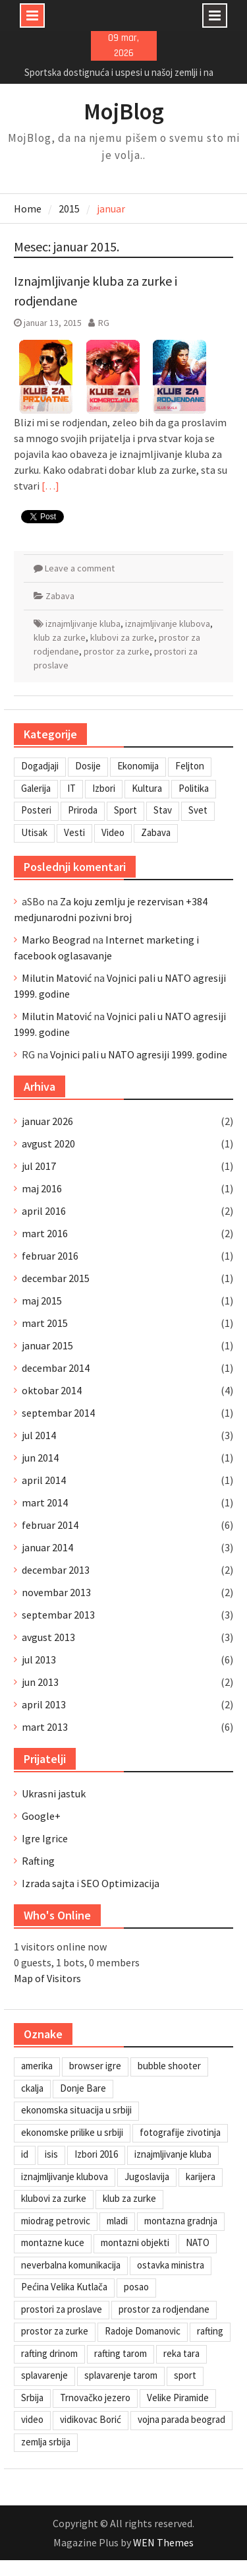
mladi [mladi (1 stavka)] (117, 2220)
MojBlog (124, 111)
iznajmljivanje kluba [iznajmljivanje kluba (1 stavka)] (172, 2154)
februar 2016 (50, 1255)
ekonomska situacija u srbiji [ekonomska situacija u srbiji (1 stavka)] (76, 2110)
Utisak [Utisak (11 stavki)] (34, 832)
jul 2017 (39, 1166)
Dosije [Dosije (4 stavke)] (88, 765)
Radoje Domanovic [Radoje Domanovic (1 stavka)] (142, 2331)
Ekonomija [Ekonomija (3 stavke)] (138, 765)
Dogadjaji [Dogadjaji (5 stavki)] (40, 765)
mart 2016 (45, 1233)
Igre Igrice (45, 1838)
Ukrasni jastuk (54, 1793)
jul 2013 (39, 1659)
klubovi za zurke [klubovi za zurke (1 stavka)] (53, 2198)
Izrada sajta (48, 1883)
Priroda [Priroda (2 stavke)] (82, 810)
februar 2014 (50, 1524)
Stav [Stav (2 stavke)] (162, 810)
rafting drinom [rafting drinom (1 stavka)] (49, 2353)
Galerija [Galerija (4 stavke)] (36, 788)
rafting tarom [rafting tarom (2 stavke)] (120, 2353)
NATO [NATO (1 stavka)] (197, 2242)
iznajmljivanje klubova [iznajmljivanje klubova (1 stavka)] (64, 2176)
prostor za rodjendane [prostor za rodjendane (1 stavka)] (164, 2309)
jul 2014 (39, 1435)
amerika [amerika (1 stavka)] (37, 2065)
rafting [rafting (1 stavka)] (210, 2331)
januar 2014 (47, 1547)
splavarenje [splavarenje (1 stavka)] (44, 2375)
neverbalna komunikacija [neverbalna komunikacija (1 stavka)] (71, 2265)
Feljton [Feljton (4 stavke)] (189, 765)
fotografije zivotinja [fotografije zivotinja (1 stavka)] (180, 2132)
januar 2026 (47, 1121)
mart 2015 (45, 1323)
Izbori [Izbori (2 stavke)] (103, 788)
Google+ (41, 1815)
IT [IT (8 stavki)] (71, 788)
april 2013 (44, 1704)
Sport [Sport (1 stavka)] (125, 810)
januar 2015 (47, 1345)
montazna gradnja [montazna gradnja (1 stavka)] (180, 2220)
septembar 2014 (58, 1412)
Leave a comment (80, 568)
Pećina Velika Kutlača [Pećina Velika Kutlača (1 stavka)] (64, 2286)
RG (103, 323)
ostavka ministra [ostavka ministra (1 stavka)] (170, 2265)
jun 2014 (40, 1457)
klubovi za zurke (122, 637)
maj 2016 (42, 1188)
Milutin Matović (57, 977)
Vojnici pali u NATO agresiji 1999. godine (138, 1054)
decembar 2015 (56, 1278)
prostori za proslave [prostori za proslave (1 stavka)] (61, 2309)
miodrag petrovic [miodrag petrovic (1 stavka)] (55, 2220)
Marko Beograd (56, 939)
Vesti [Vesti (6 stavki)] (74, 832)
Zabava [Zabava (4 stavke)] (156, 832)
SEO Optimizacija (120, 1883)
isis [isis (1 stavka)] (51, 2154)
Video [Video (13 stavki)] (112, 832)
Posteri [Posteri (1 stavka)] (36, 810)
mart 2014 (45, 1502)
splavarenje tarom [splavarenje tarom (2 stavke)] (120, 2375)
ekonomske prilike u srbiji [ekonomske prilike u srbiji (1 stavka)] (72, 2132)
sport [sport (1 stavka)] (185, 2375)
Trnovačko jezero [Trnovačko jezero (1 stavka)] (95, 2397)
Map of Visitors (47, 1978)
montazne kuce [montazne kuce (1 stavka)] (52, 2242)
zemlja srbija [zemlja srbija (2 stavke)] (45, 2441)
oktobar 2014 (52, 1390)
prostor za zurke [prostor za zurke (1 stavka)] (54, 2331)
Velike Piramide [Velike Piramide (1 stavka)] (178, 2397)
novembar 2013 (56, 1592)
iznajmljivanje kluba (83, 623)
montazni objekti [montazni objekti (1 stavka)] (135, 2242)
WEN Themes (163, 2542)
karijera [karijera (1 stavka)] (200, 2176)
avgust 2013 (48, 1637)
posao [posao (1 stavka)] (136, 2286)
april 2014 (44, 1480)
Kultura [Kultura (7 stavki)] (147, 788)
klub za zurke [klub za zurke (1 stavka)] (129, 2198)
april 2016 (44, 1210)
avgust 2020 (48, 1143)
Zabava (59, 596)
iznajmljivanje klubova (167, 623)
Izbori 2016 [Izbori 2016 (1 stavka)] (96, 2154)
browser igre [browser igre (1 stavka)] (95, 2065)
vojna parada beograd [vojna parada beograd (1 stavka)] (181, 2419)
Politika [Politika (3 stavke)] (193, 788)
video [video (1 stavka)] (32, 2419)
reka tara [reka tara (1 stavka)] (181, 2353)
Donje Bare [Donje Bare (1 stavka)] (83, 2088)
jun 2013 (40, 1682)
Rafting (38, 1860)
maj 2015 (42, 1300)
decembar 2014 (56, 1367)
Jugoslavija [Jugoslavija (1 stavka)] (146, 2176)
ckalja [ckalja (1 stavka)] (32, 2088)
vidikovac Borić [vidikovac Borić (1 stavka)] (90, 2419)
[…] (50, 485)
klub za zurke (60, 637)
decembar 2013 (56, 1569)
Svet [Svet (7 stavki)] (197, 810)
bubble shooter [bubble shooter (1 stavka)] (169, 2065)
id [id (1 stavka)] (24, 2154)
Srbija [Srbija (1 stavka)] (32, 2397)
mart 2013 (45, 1726)
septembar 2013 (58, 1614)
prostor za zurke (117, 651)
